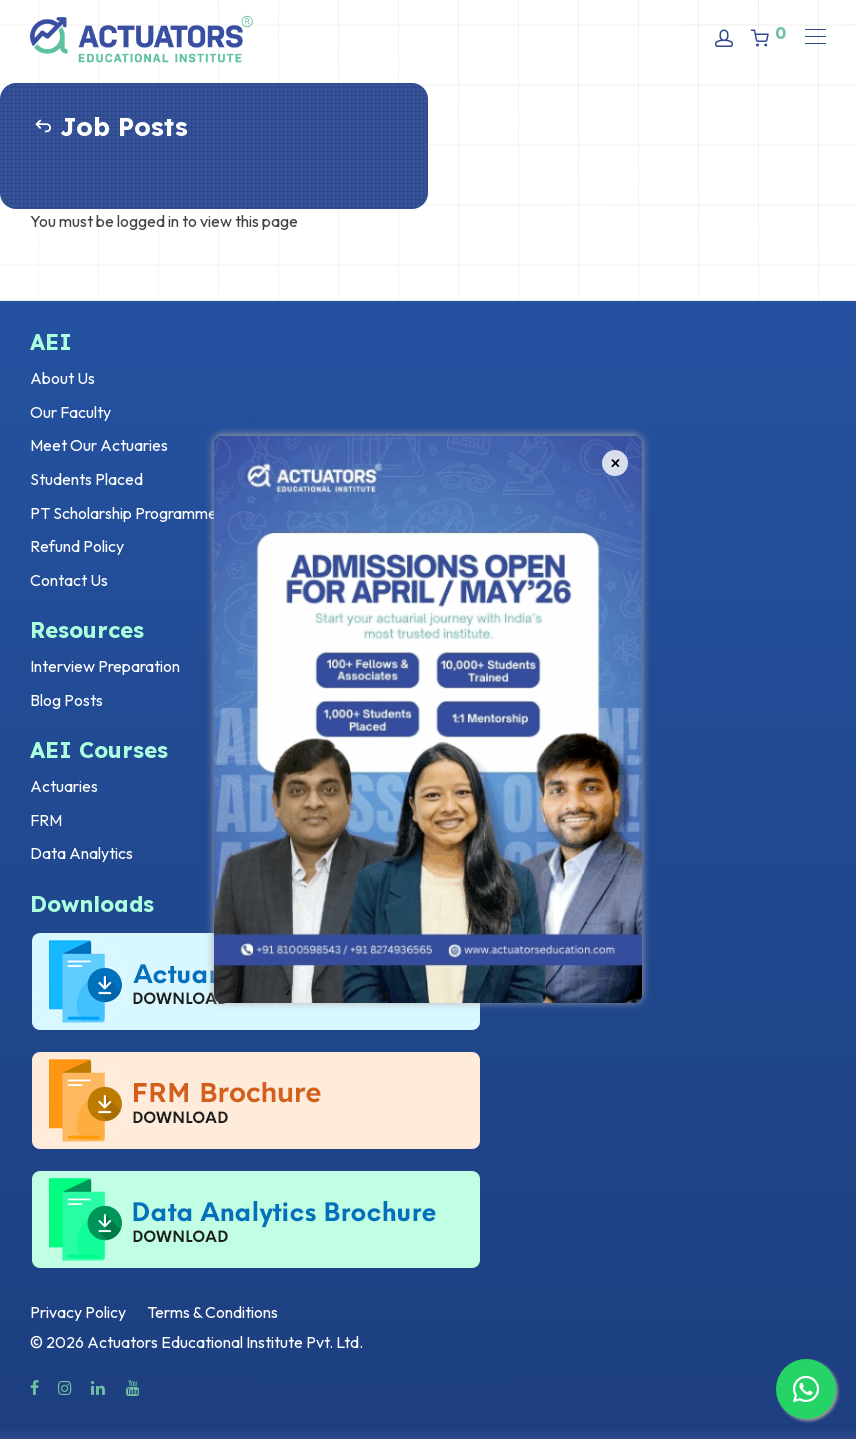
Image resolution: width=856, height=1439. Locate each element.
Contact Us (69, 580)
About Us (62, 378)
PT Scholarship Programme (123, 513)
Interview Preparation (105, 666)
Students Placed (86, 479)
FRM (46, 820)
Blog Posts (66, 700)
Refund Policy (77, 546)
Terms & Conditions (212, 1312)
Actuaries (64, 786)
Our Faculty (70, 412)
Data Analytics (81, 853)
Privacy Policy (78, 1312)
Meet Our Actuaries (99, 445)
